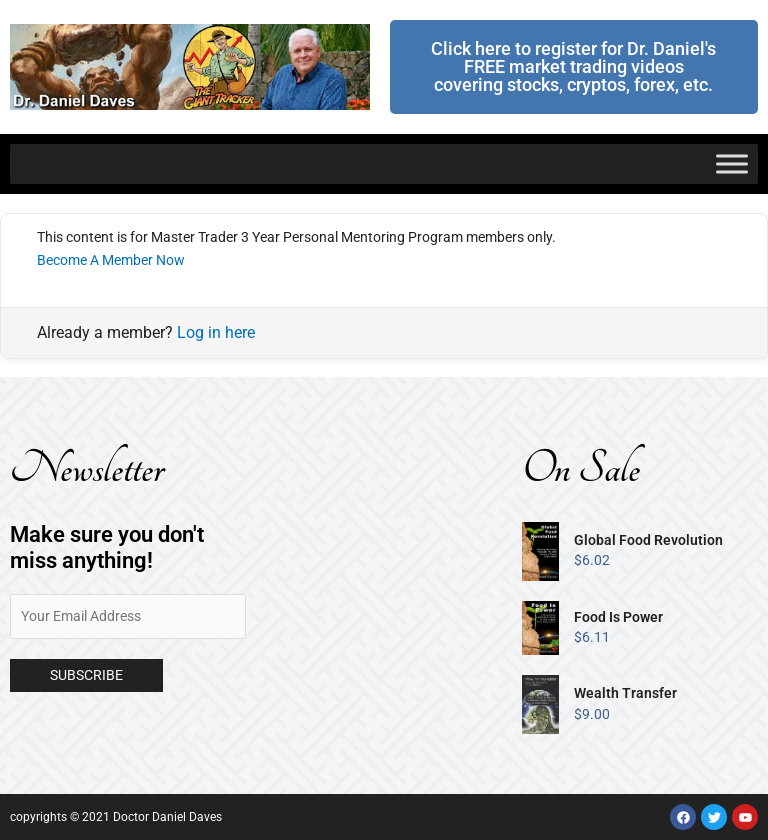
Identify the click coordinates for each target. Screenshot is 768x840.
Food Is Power (618, 617)
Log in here (216, 332)
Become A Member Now (111, 260)
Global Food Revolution (648, 540)
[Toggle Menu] (732, 163)
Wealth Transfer (625, 693)
